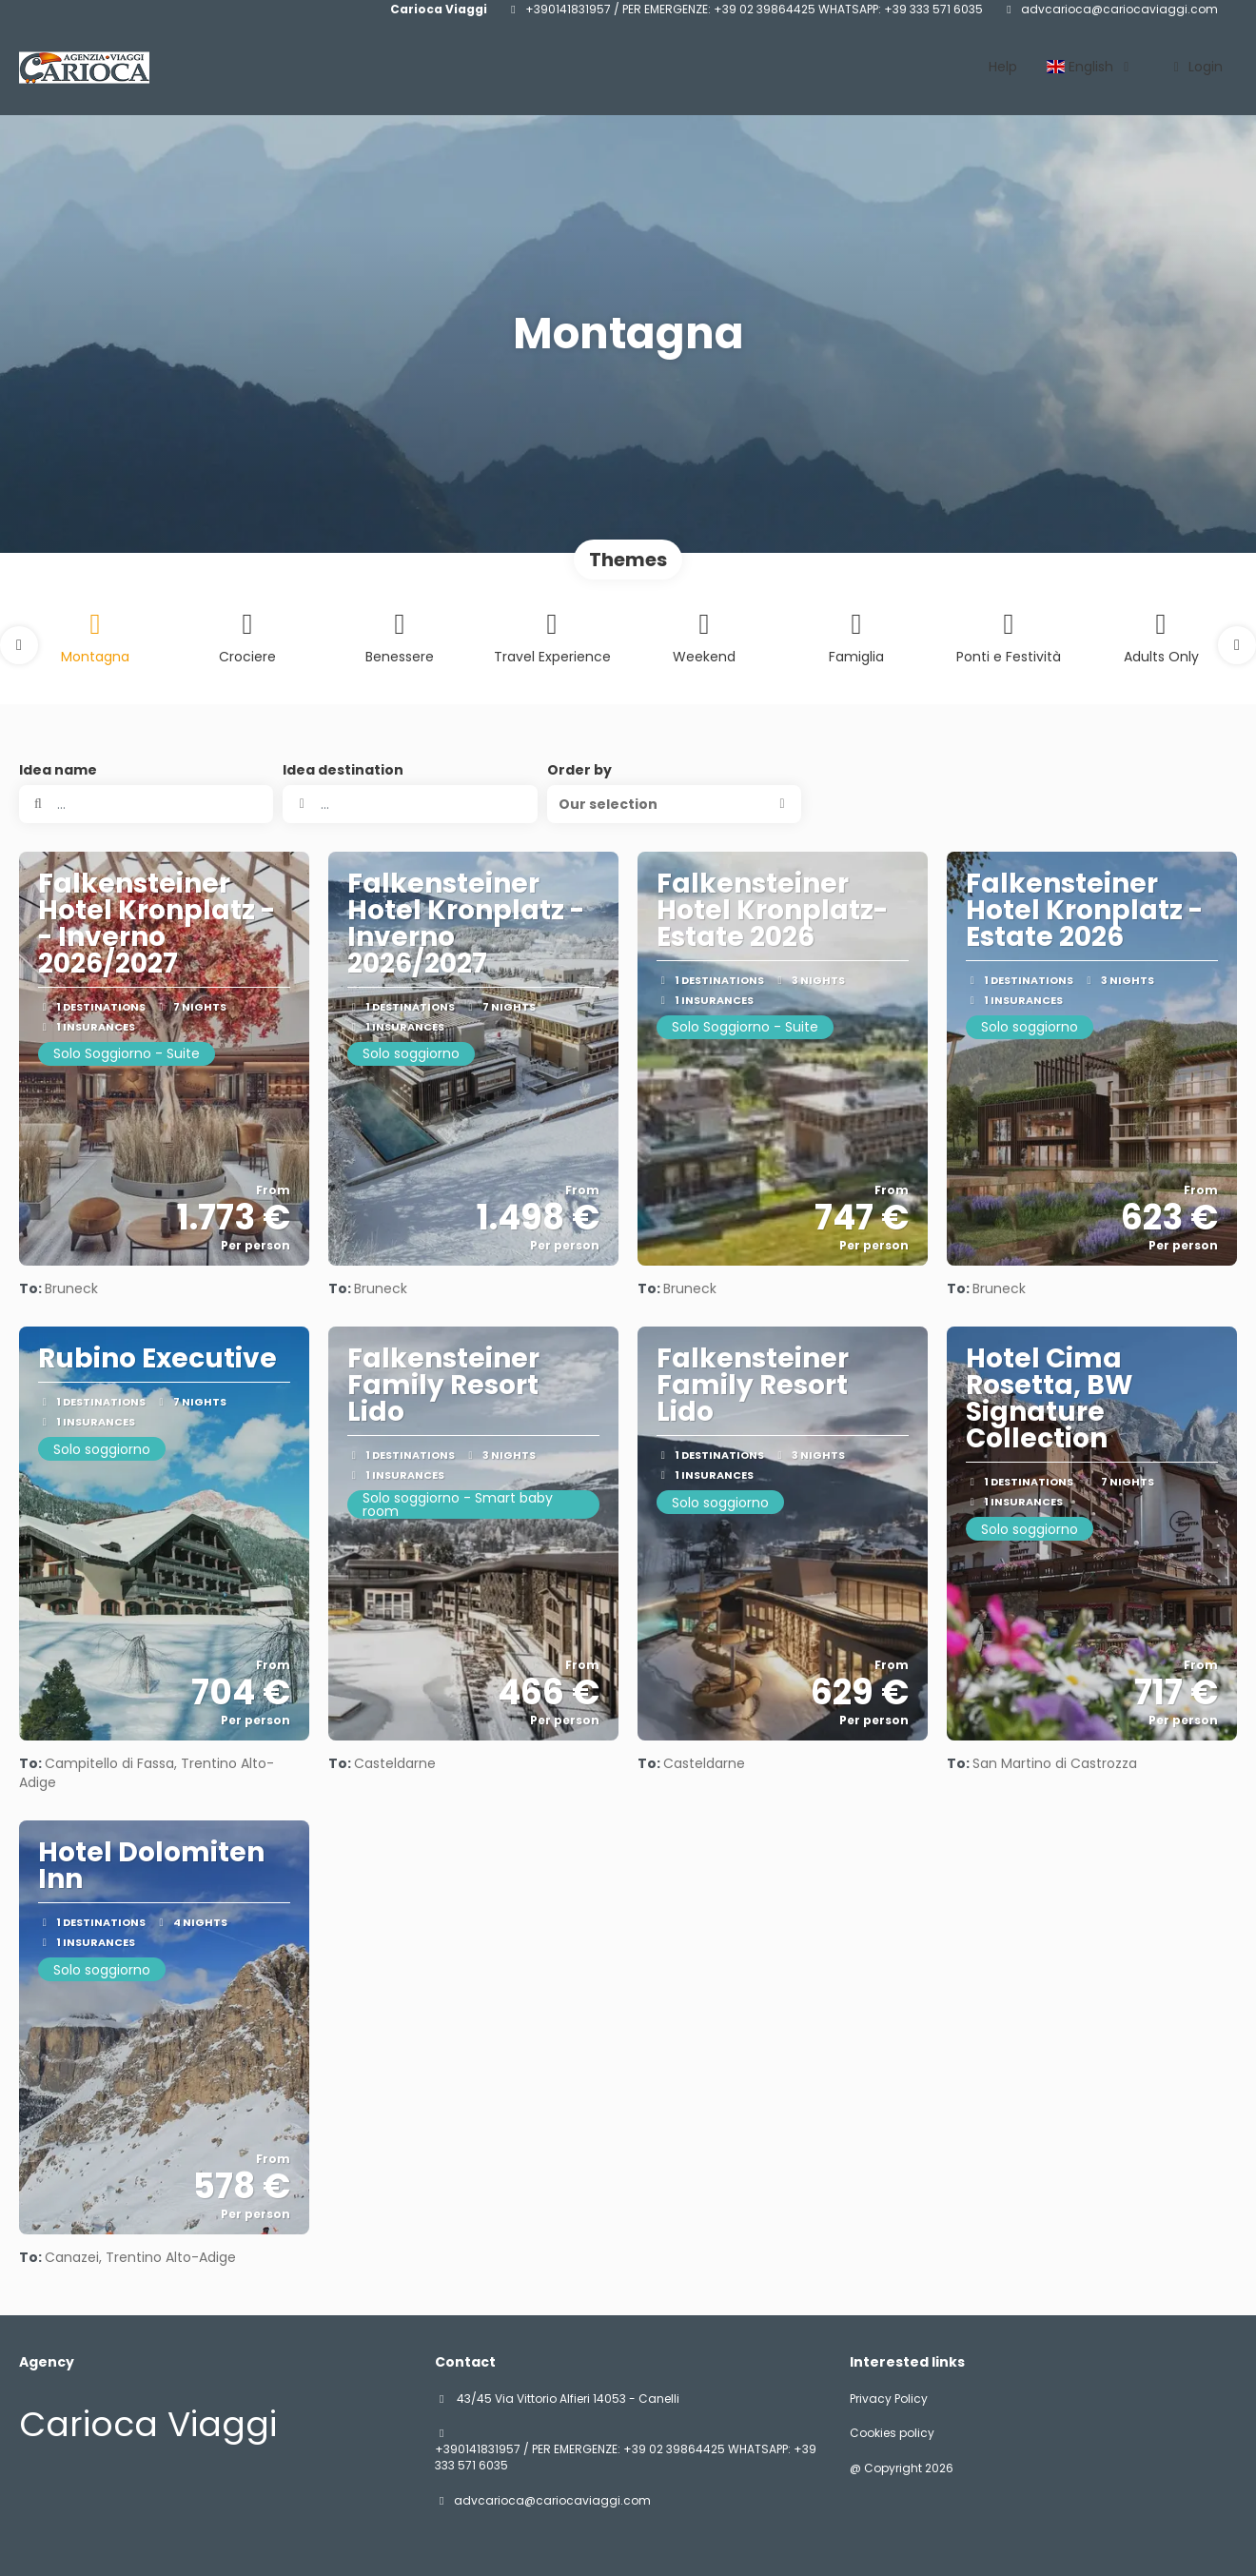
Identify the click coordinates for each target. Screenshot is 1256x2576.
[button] (19, 645)
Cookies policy (892, 2433)
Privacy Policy (889, 2399)
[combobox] (410, 804)
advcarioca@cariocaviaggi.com (1119, 9)
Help (1003, 66)
